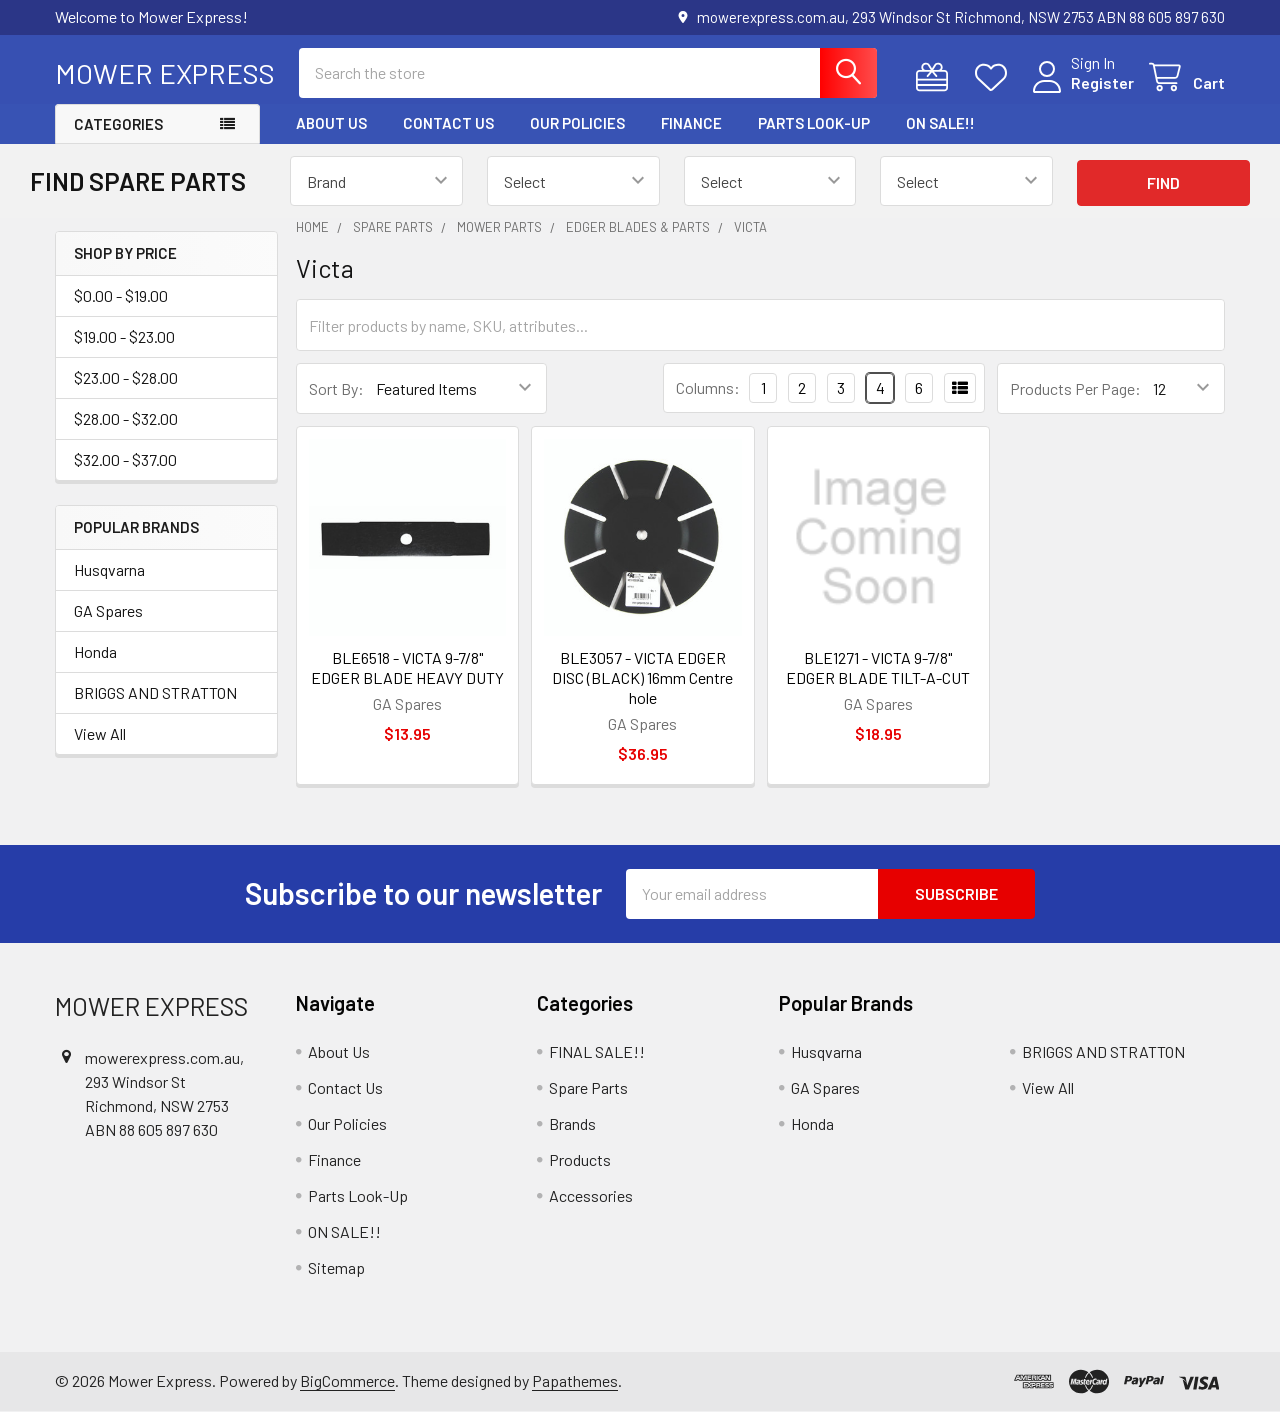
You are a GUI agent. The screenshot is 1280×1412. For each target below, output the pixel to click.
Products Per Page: (1075, 388)
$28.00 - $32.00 (126, 418)
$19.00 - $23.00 (124, 336)
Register (1102, 82)
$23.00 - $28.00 (126, 377)
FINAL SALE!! (597, 1051)
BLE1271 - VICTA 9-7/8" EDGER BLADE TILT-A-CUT (878, 667)
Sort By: (336, 388)
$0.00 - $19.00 (121, 295)
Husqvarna (109, 569)
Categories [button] (118, 124)
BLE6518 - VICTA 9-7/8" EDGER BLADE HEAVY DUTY (407, 667)
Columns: (708, 387)
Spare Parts (588, 1087)
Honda (95, 651)
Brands (572, 1123)
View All (100, 733)
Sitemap (336, 1267)
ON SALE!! (940, 123)
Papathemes (575, 1380)
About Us (331, 123)
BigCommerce (347, 1380)
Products (580, 1159)
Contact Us (448, 123)
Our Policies (577, 123)
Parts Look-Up (814, 123)
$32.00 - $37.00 (125, 459)
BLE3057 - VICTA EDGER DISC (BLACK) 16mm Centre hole (642, 677)
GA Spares (108, 610)
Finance (691, 123)
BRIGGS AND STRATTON (155, 692)
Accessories (591, 1195)
